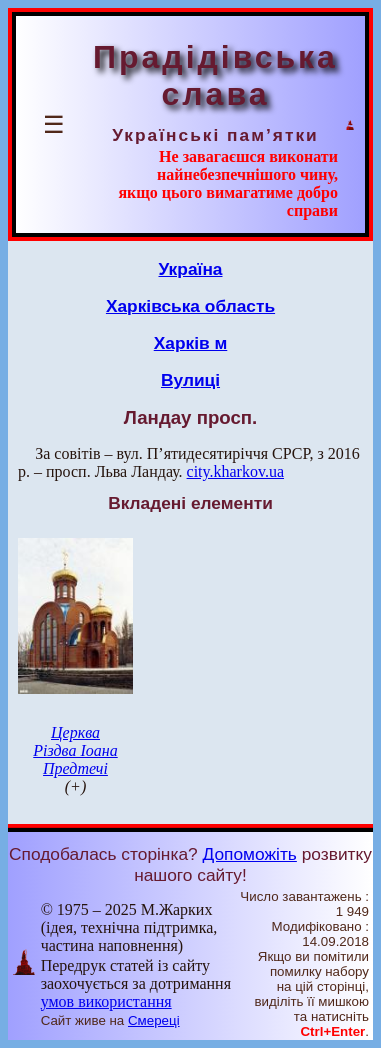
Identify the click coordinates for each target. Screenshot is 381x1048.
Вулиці (190, 380)
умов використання (106, 1001)
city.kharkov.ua (235, 471)
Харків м (191, 343)
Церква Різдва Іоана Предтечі (75, 750)
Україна (191, 269)
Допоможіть (250, 854)
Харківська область (190, 306)
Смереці (154, 1020)
